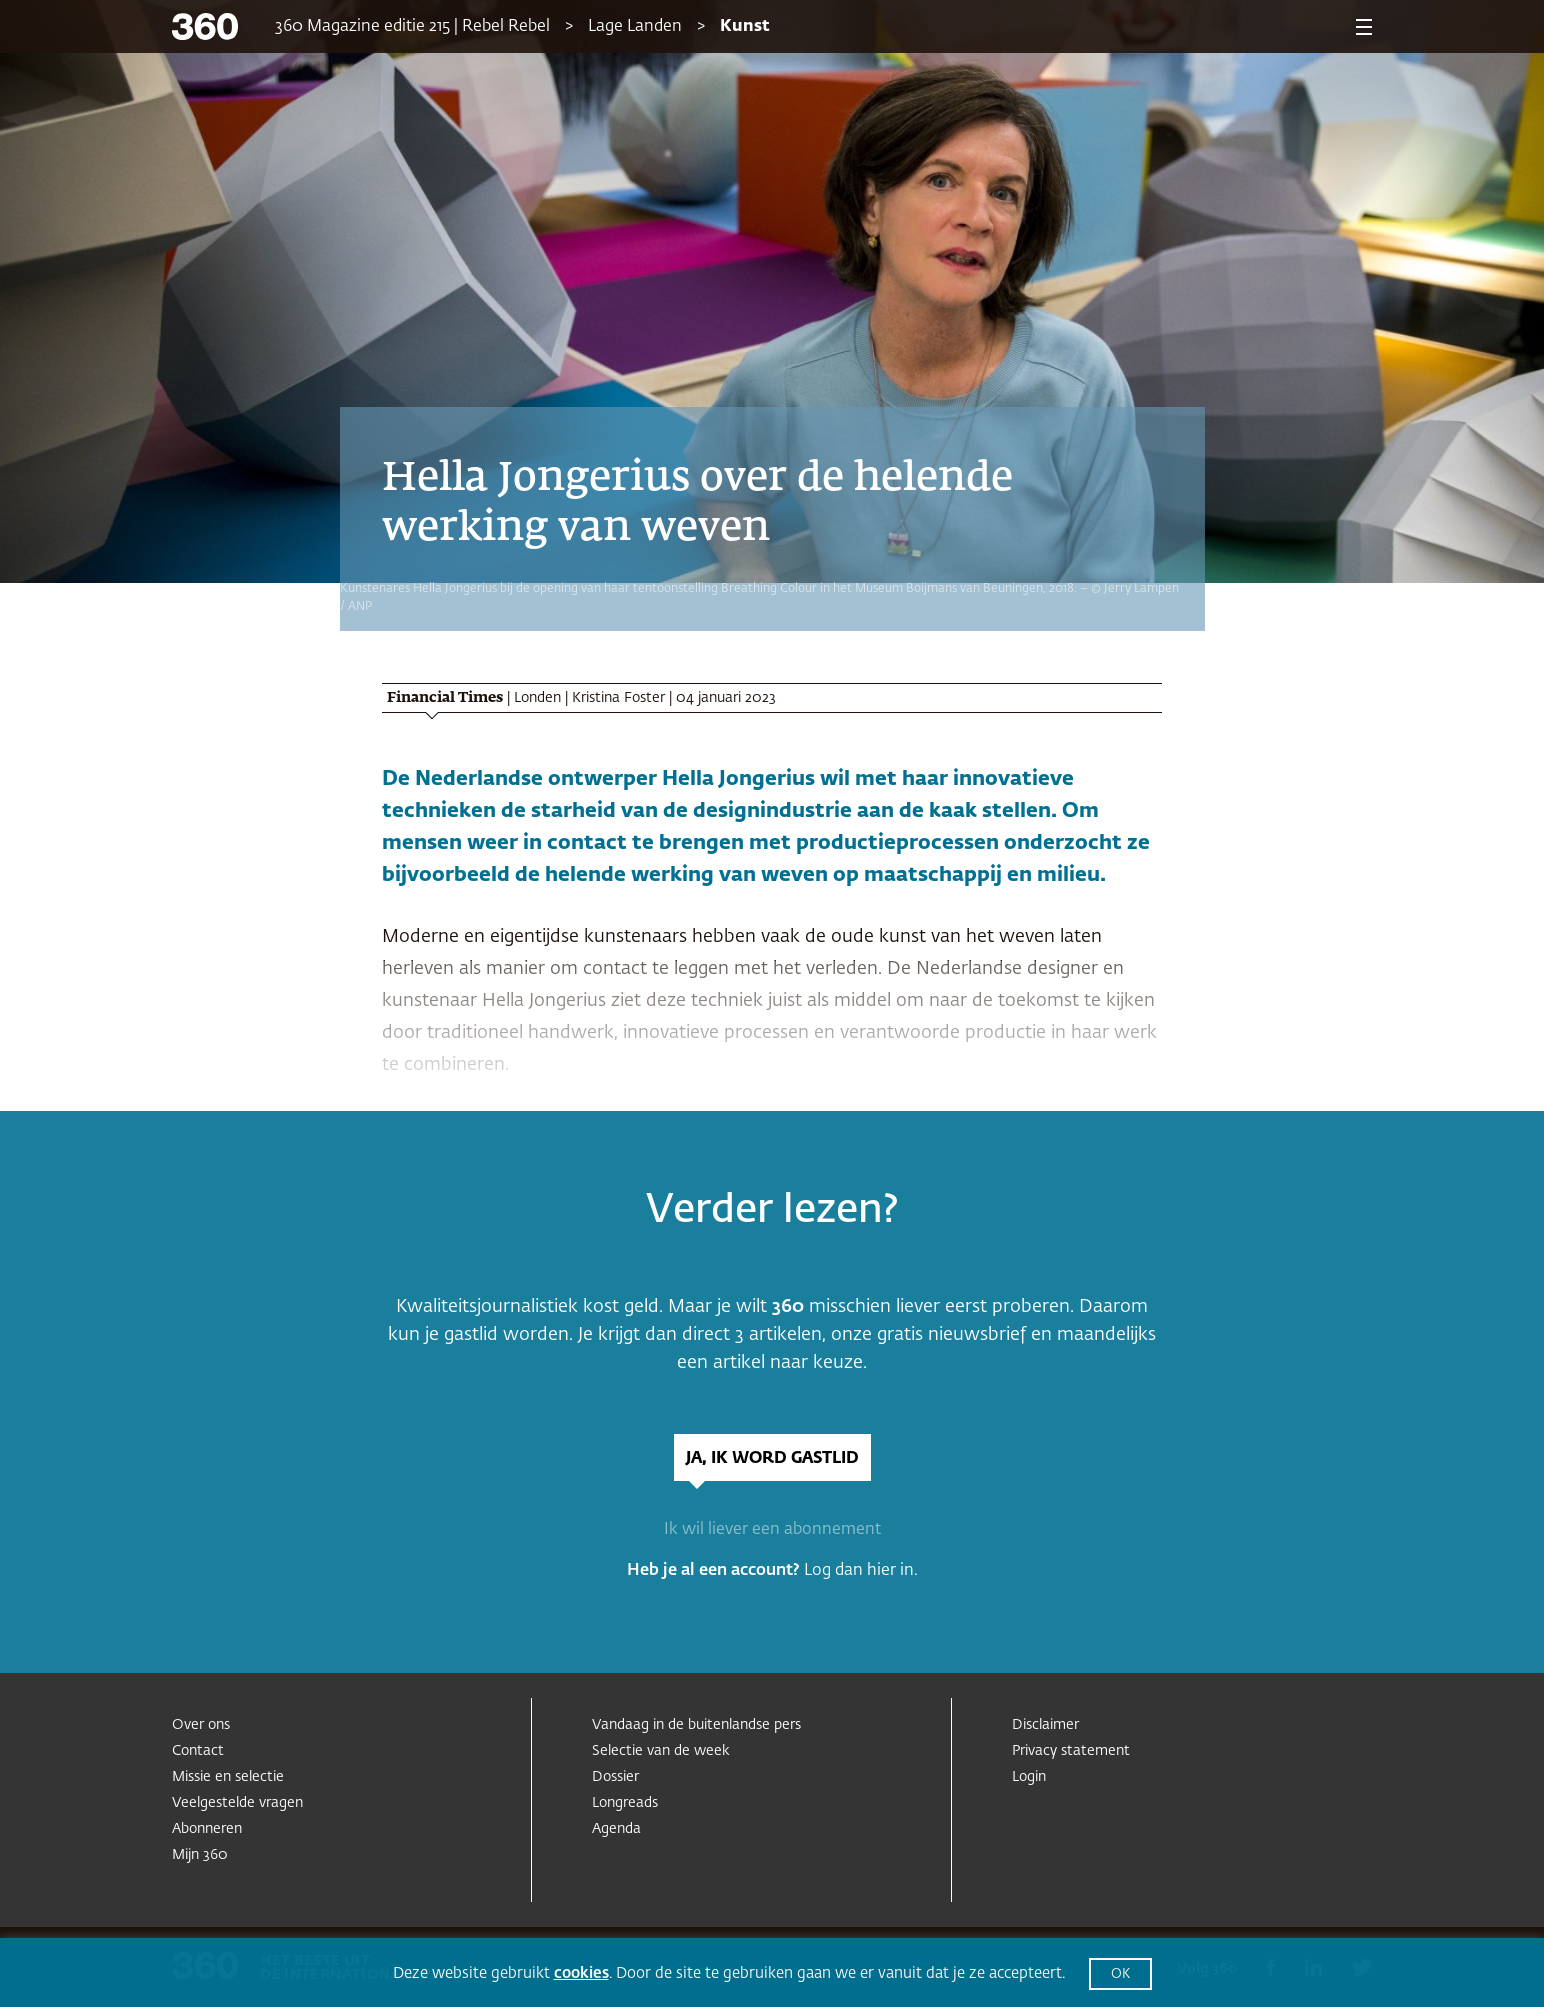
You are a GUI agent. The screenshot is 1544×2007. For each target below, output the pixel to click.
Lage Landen (635, 27)
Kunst (745, 27)
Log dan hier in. (861, 1571)
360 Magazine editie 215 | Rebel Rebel (412, 27)
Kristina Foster (618, 698)
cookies (581, 1973)
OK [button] (1120, 1974)
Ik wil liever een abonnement (772, 1530)
